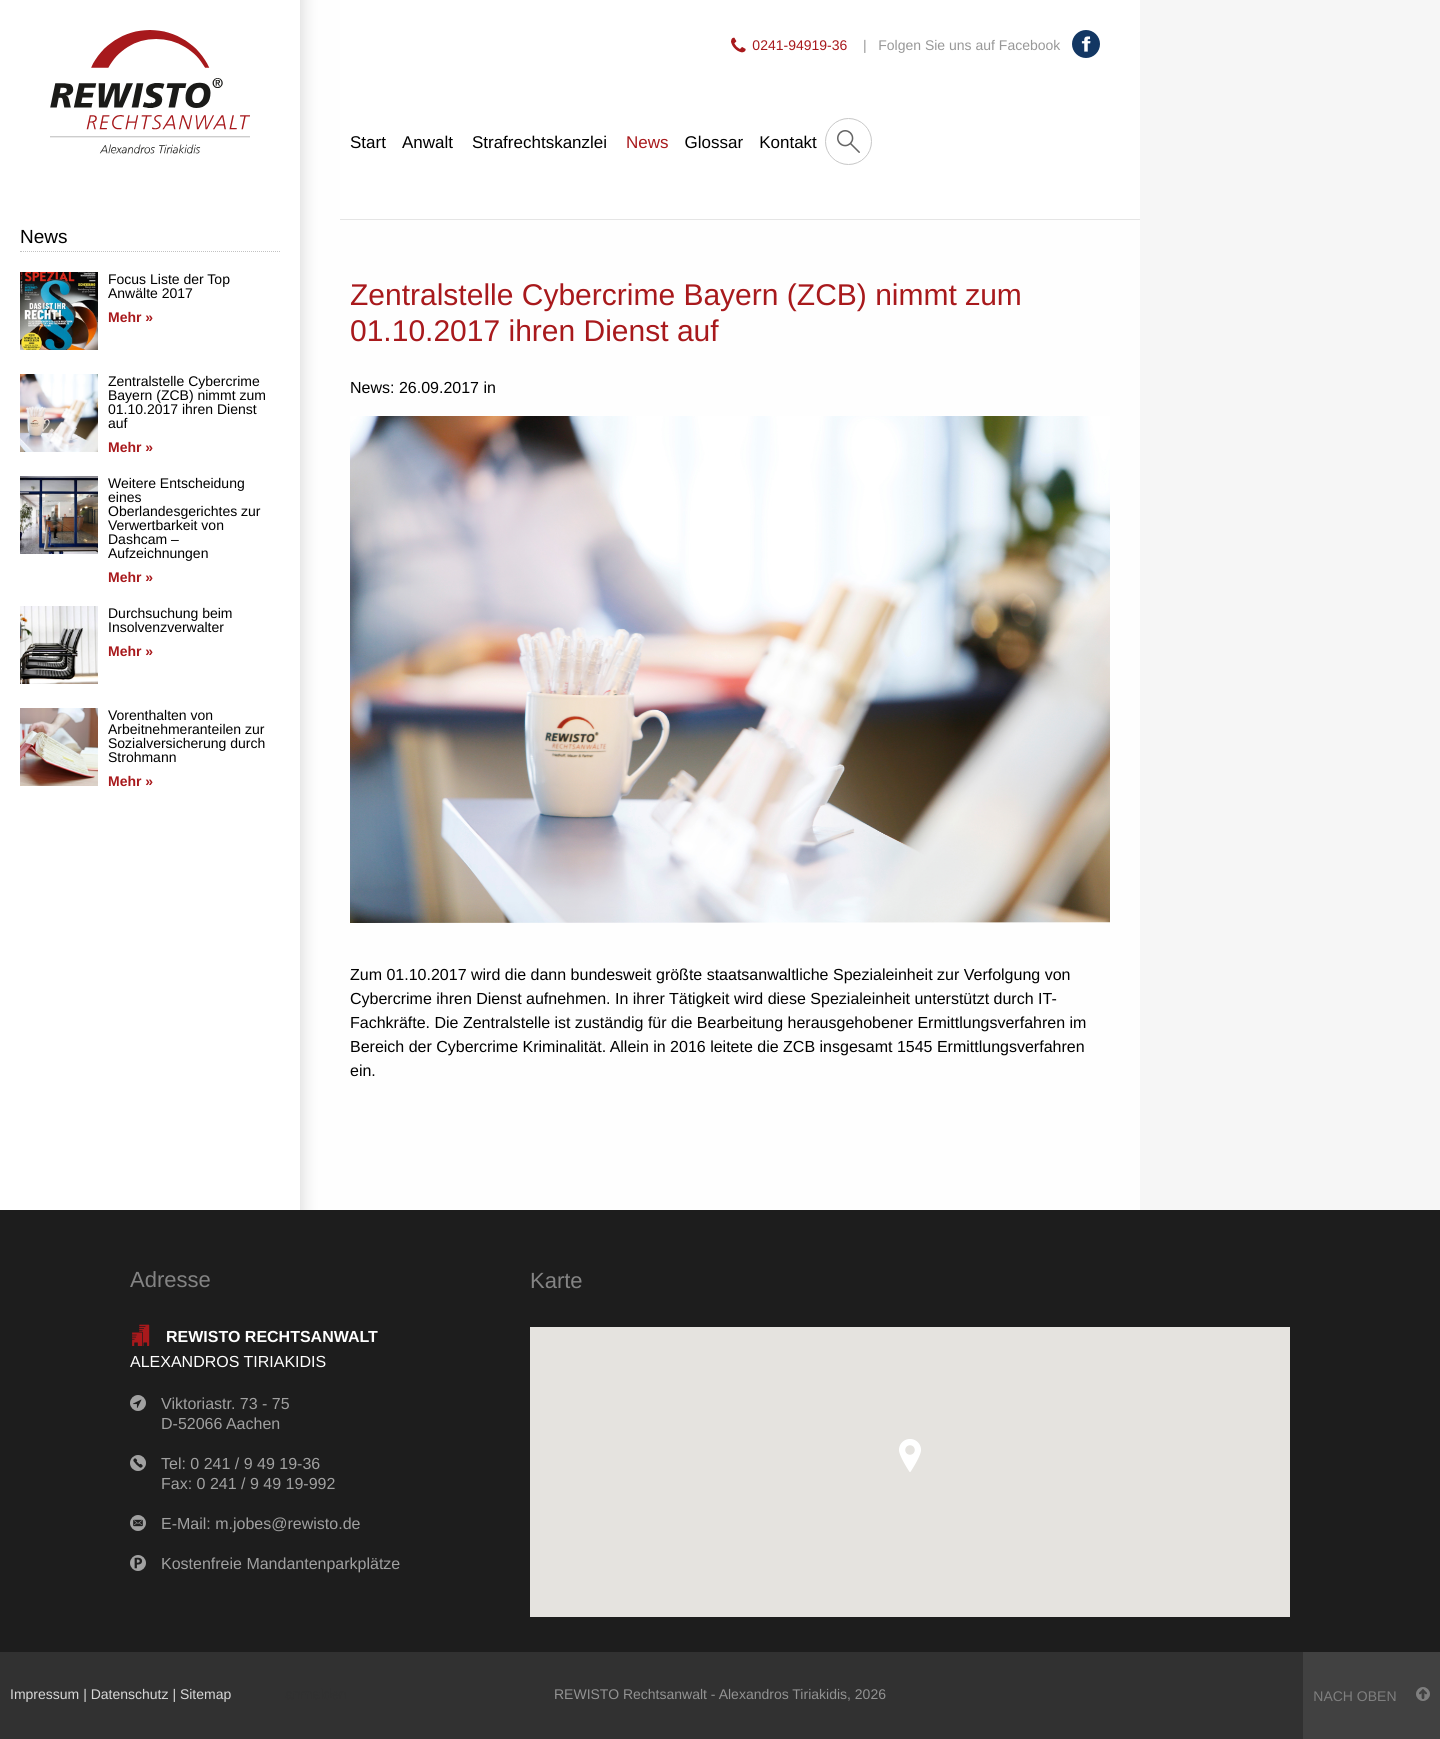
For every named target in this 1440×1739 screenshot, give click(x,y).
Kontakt (788, 142)
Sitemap (205, 1694)
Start (368, 142)
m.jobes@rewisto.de (287, 1524)
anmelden (316, 1694)
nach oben (1371, 1695)
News (647, 142)
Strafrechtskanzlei (539, 142)
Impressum (44, 1694)
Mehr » (130, 317)
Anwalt (427, 142)
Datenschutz (130, 1694)
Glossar (714, 142)
